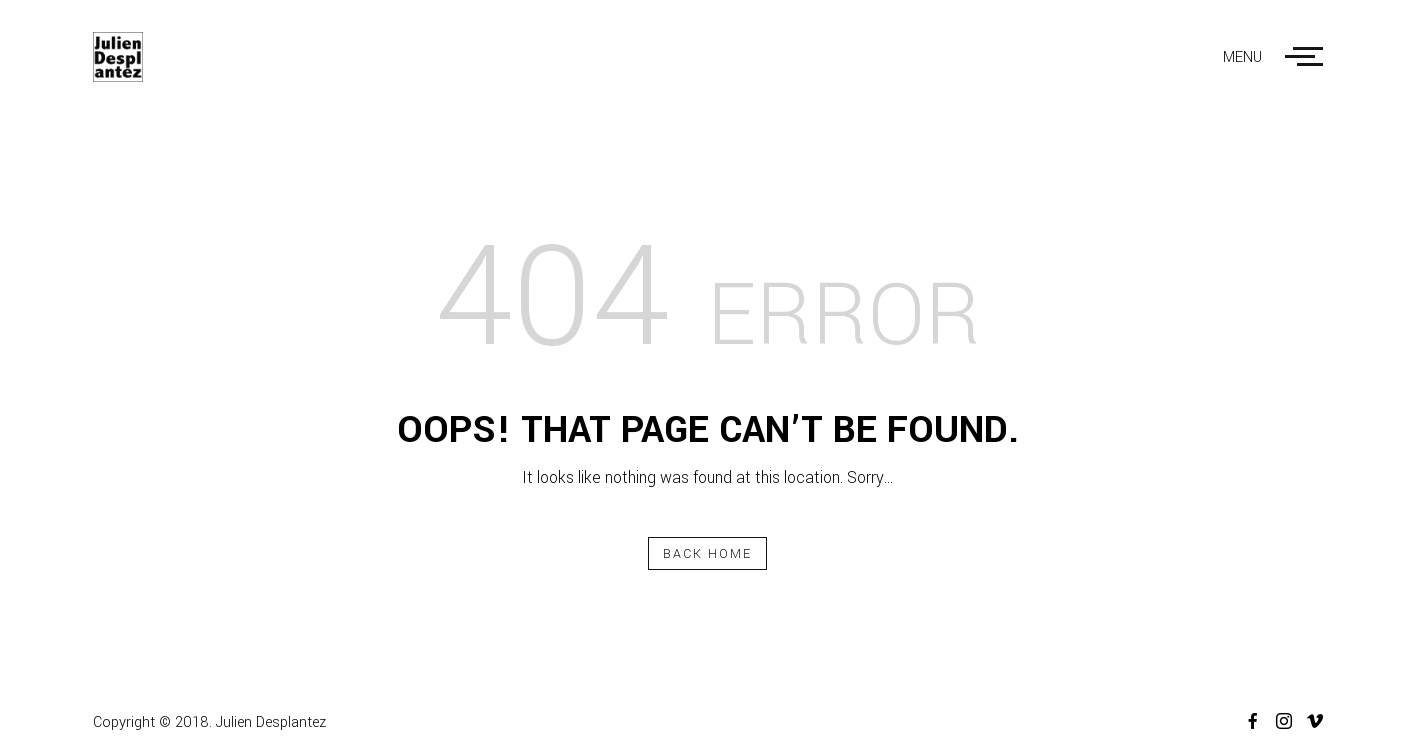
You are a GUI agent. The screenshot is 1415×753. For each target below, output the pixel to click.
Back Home (708, 554)
